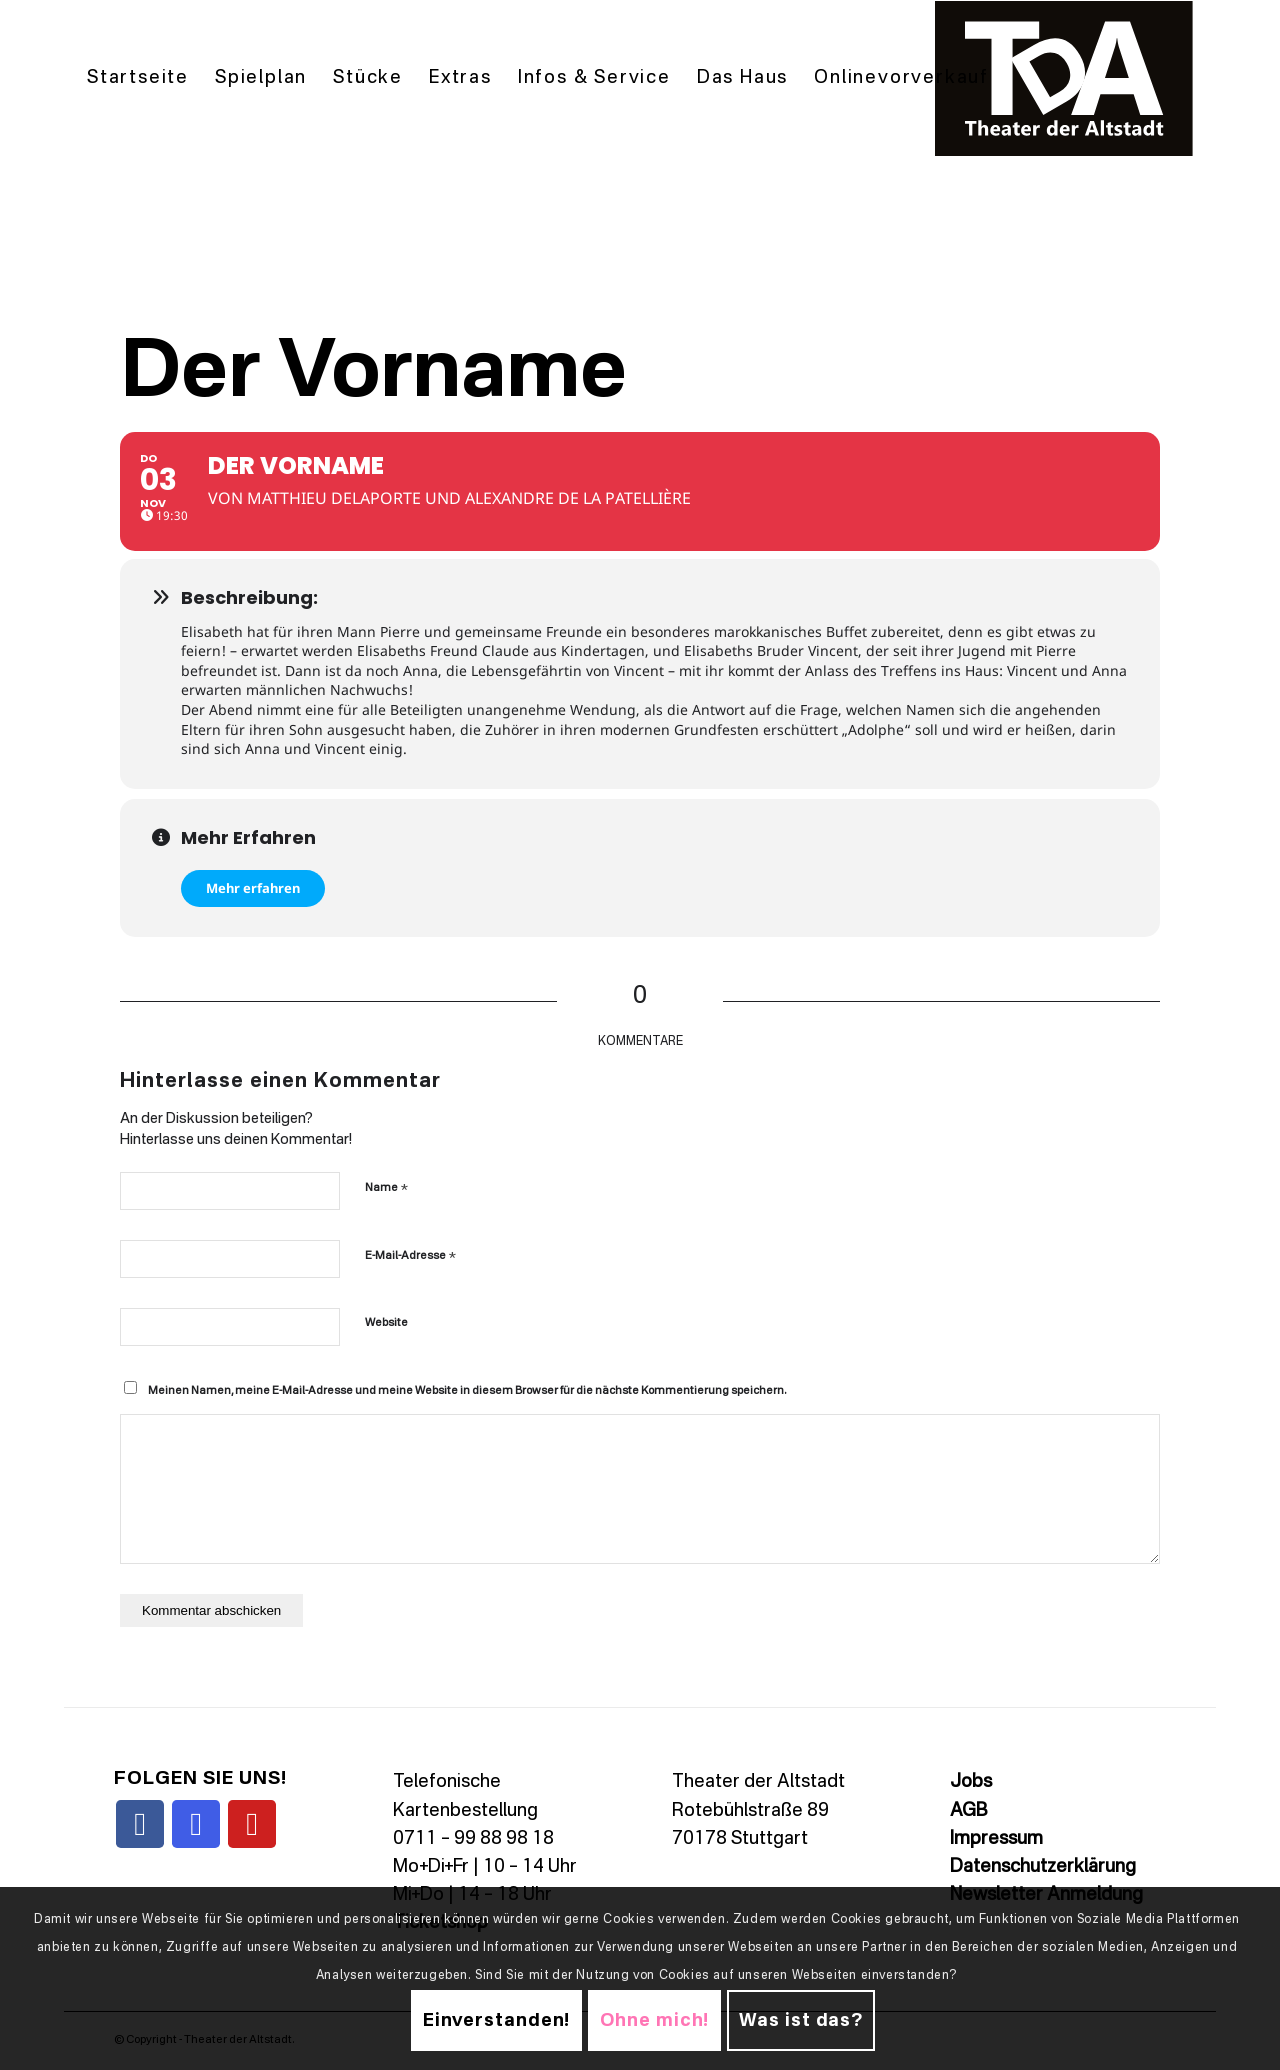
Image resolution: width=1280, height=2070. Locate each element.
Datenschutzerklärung (1043, 1867)
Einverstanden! (497, 2021)
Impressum (996, 1839)
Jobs (971, 1782)
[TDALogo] (1064, 78)
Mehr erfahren (253, 888)
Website (386, 1323)
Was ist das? (801, 2021)
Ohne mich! (654, 2021)
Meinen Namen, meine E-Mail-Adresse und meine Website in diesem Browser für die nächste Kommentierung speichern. (467, 1391)
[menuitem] (138, 78)
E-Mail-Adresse (410, 1255)
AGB (968, 1811)
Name (386, 1187)
